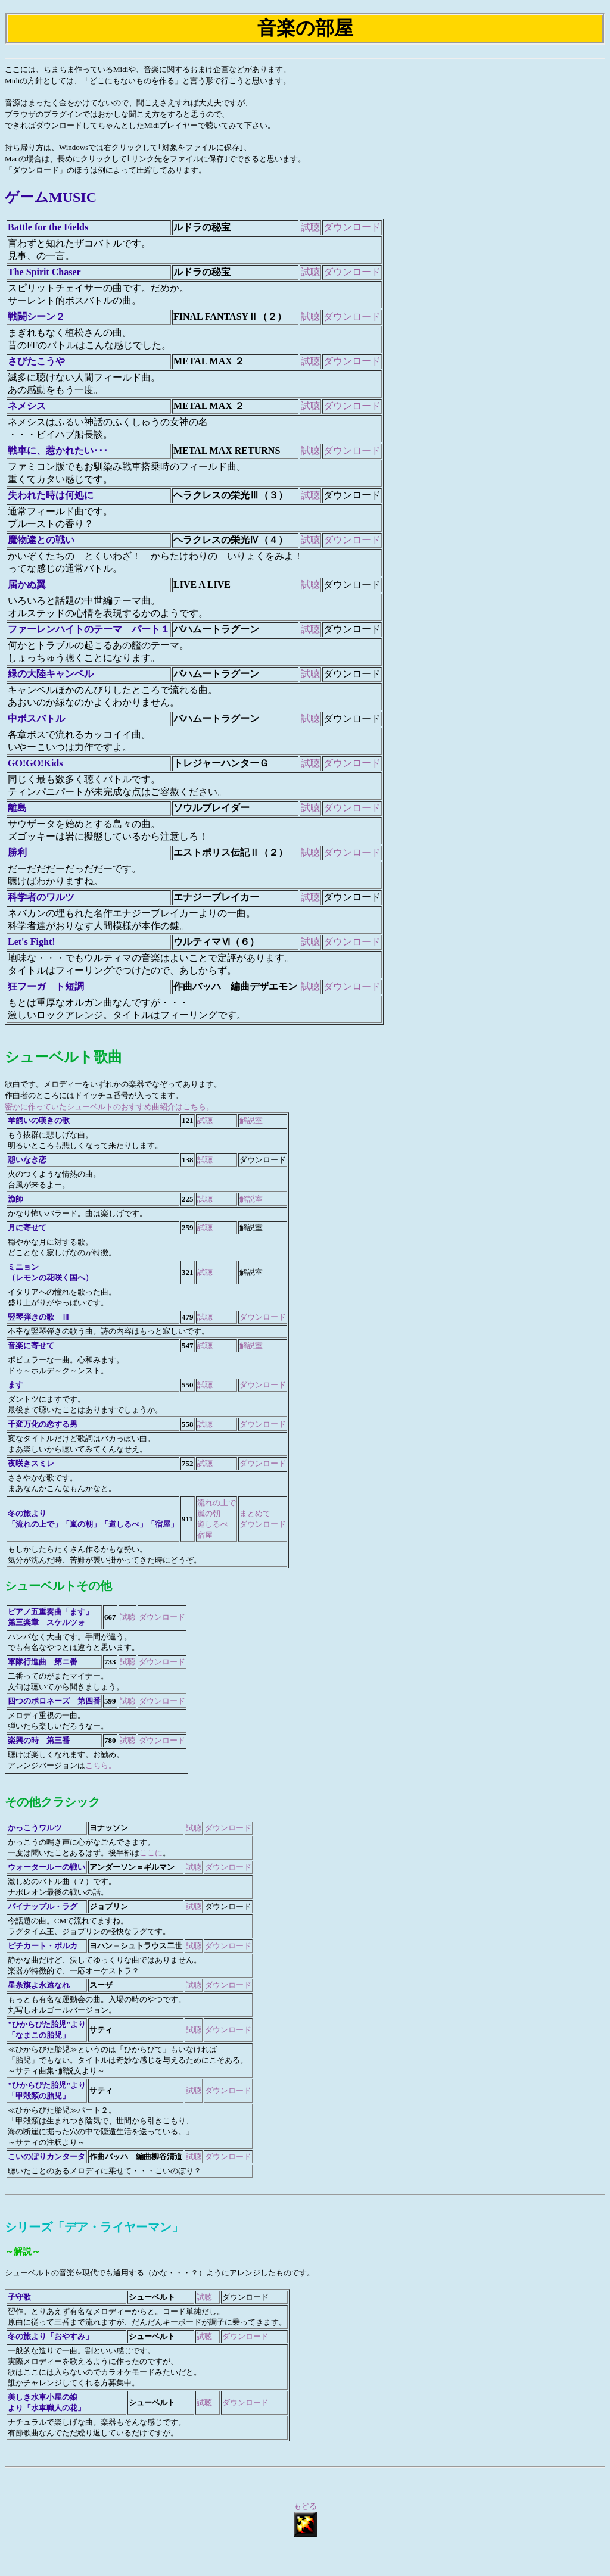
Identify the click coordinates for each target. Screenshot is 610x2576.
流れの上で (216, 1502)
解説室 (251, 1120)
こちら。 (100, 1765)
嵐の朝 (208, 1513)
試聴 (310, 227)
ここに (151, 1852)
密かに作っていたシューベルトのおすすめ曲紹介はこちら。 (109, 1106)
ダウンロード (352, 227)
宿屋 (205, 1534)
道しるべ (212, 1524)
